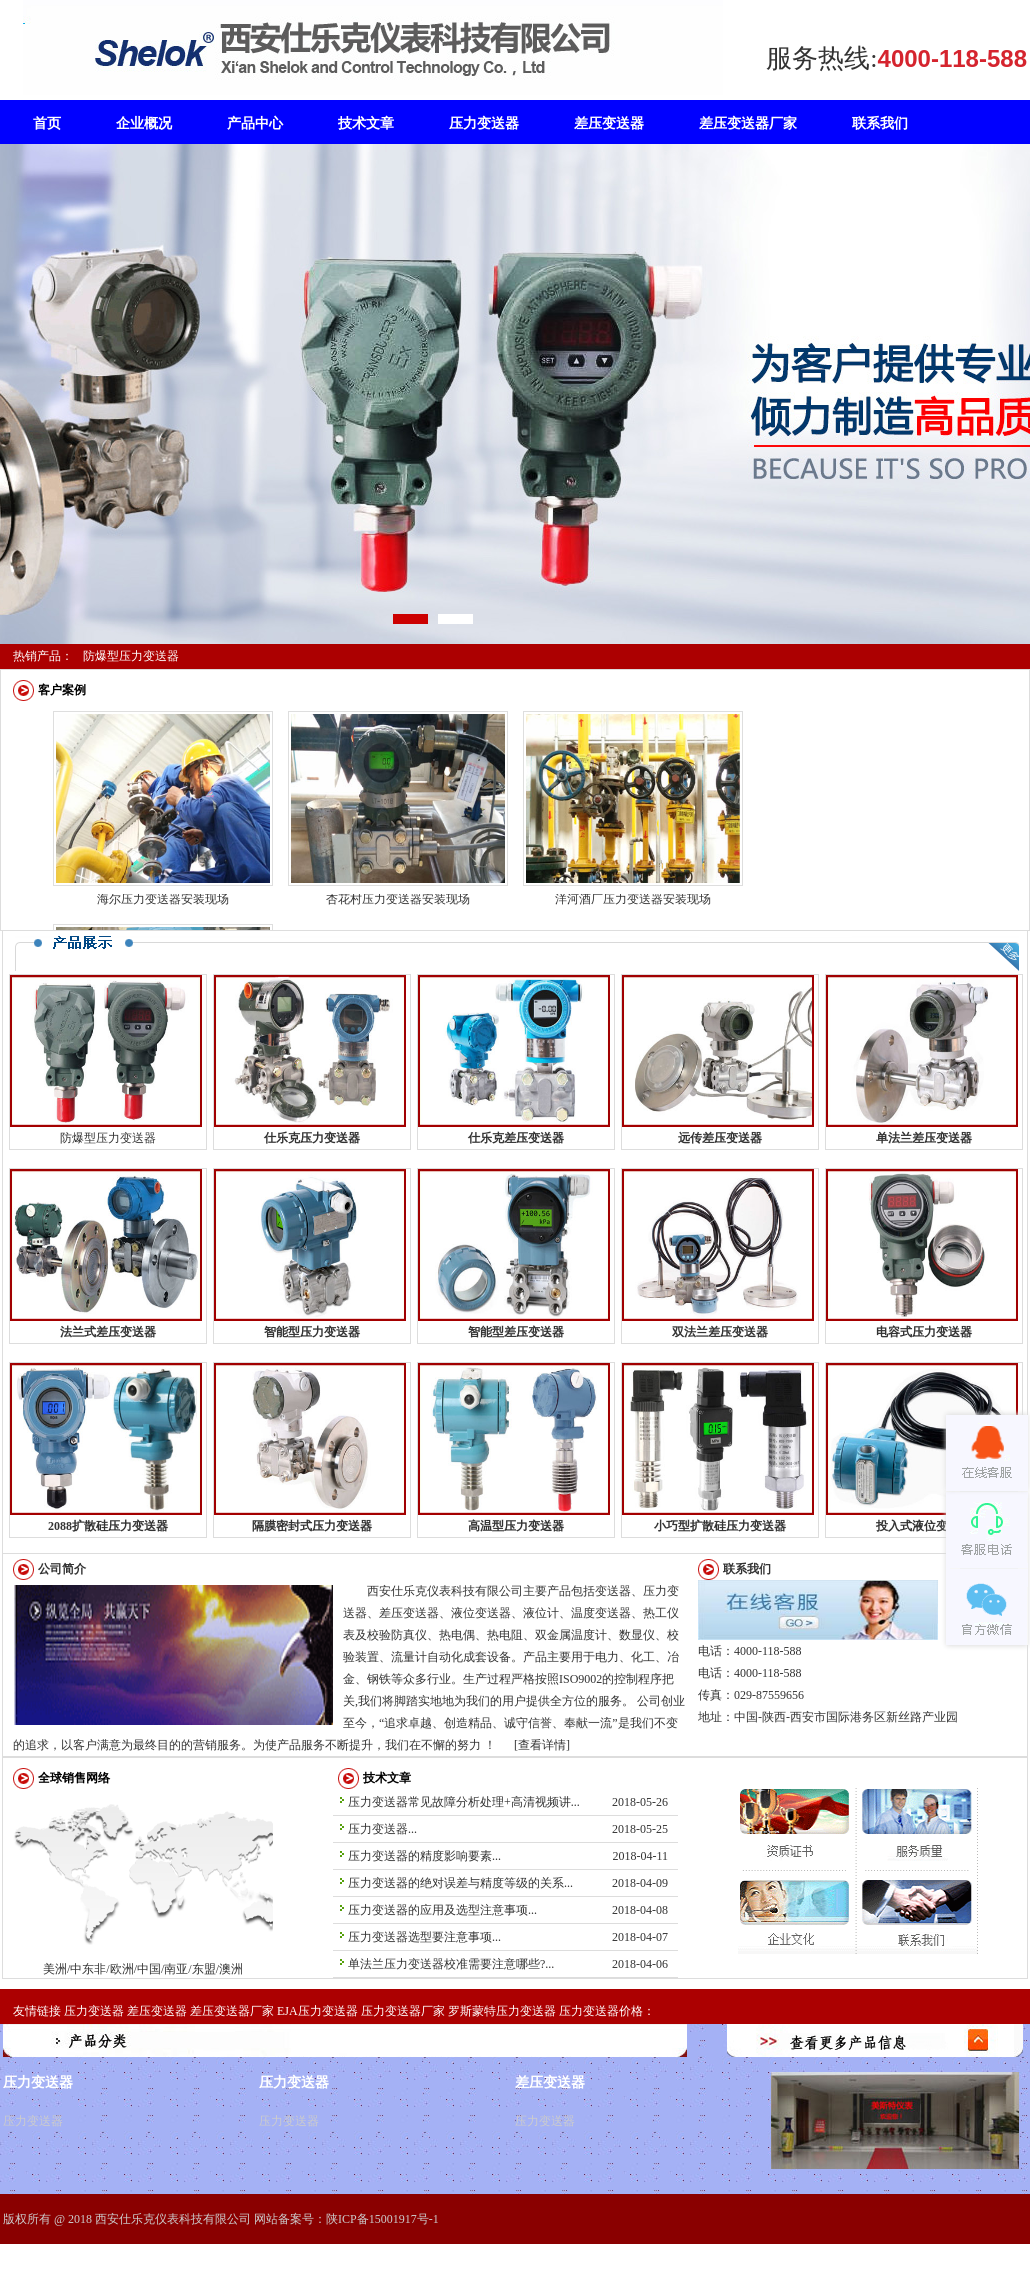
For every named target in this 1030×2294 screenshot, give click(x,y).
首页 (47, 123)
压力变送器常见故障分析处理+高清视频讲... (464, 1802)
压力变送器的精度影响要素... (424, 1856)
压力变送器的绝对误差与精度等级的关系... (460, 1883)
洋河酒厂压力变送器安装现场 (633, 899)
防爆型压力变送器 (131, 656)
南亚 (176, 1969)
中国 (149, 1969)
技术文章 (387, 1778)
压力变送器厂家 (403, 2011)
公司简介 (62, 1569)
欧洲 (192, 1833)
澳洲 (269, 1917)
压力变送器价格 (601, 2011)
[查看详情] (542, 1745)
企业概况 (144, 123)
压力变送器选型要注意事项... (424, 1937)
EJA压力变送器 (317, 2011)
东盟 (242, 1871)
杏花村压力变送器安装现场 (398, 899)
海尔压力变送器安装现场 (163, 899)
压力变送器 (94, 2011)
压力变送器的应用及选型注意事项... (442, 1910)
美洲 (66, 1876)
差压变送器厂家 (232, 2011)
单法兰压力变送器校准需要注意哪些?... (451, 1964)
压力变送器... (382, 1829)
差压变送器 (157, 2011)
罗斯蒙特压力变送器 (502, 2011)
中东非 (161, 1886)
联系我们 (747, 1569)
